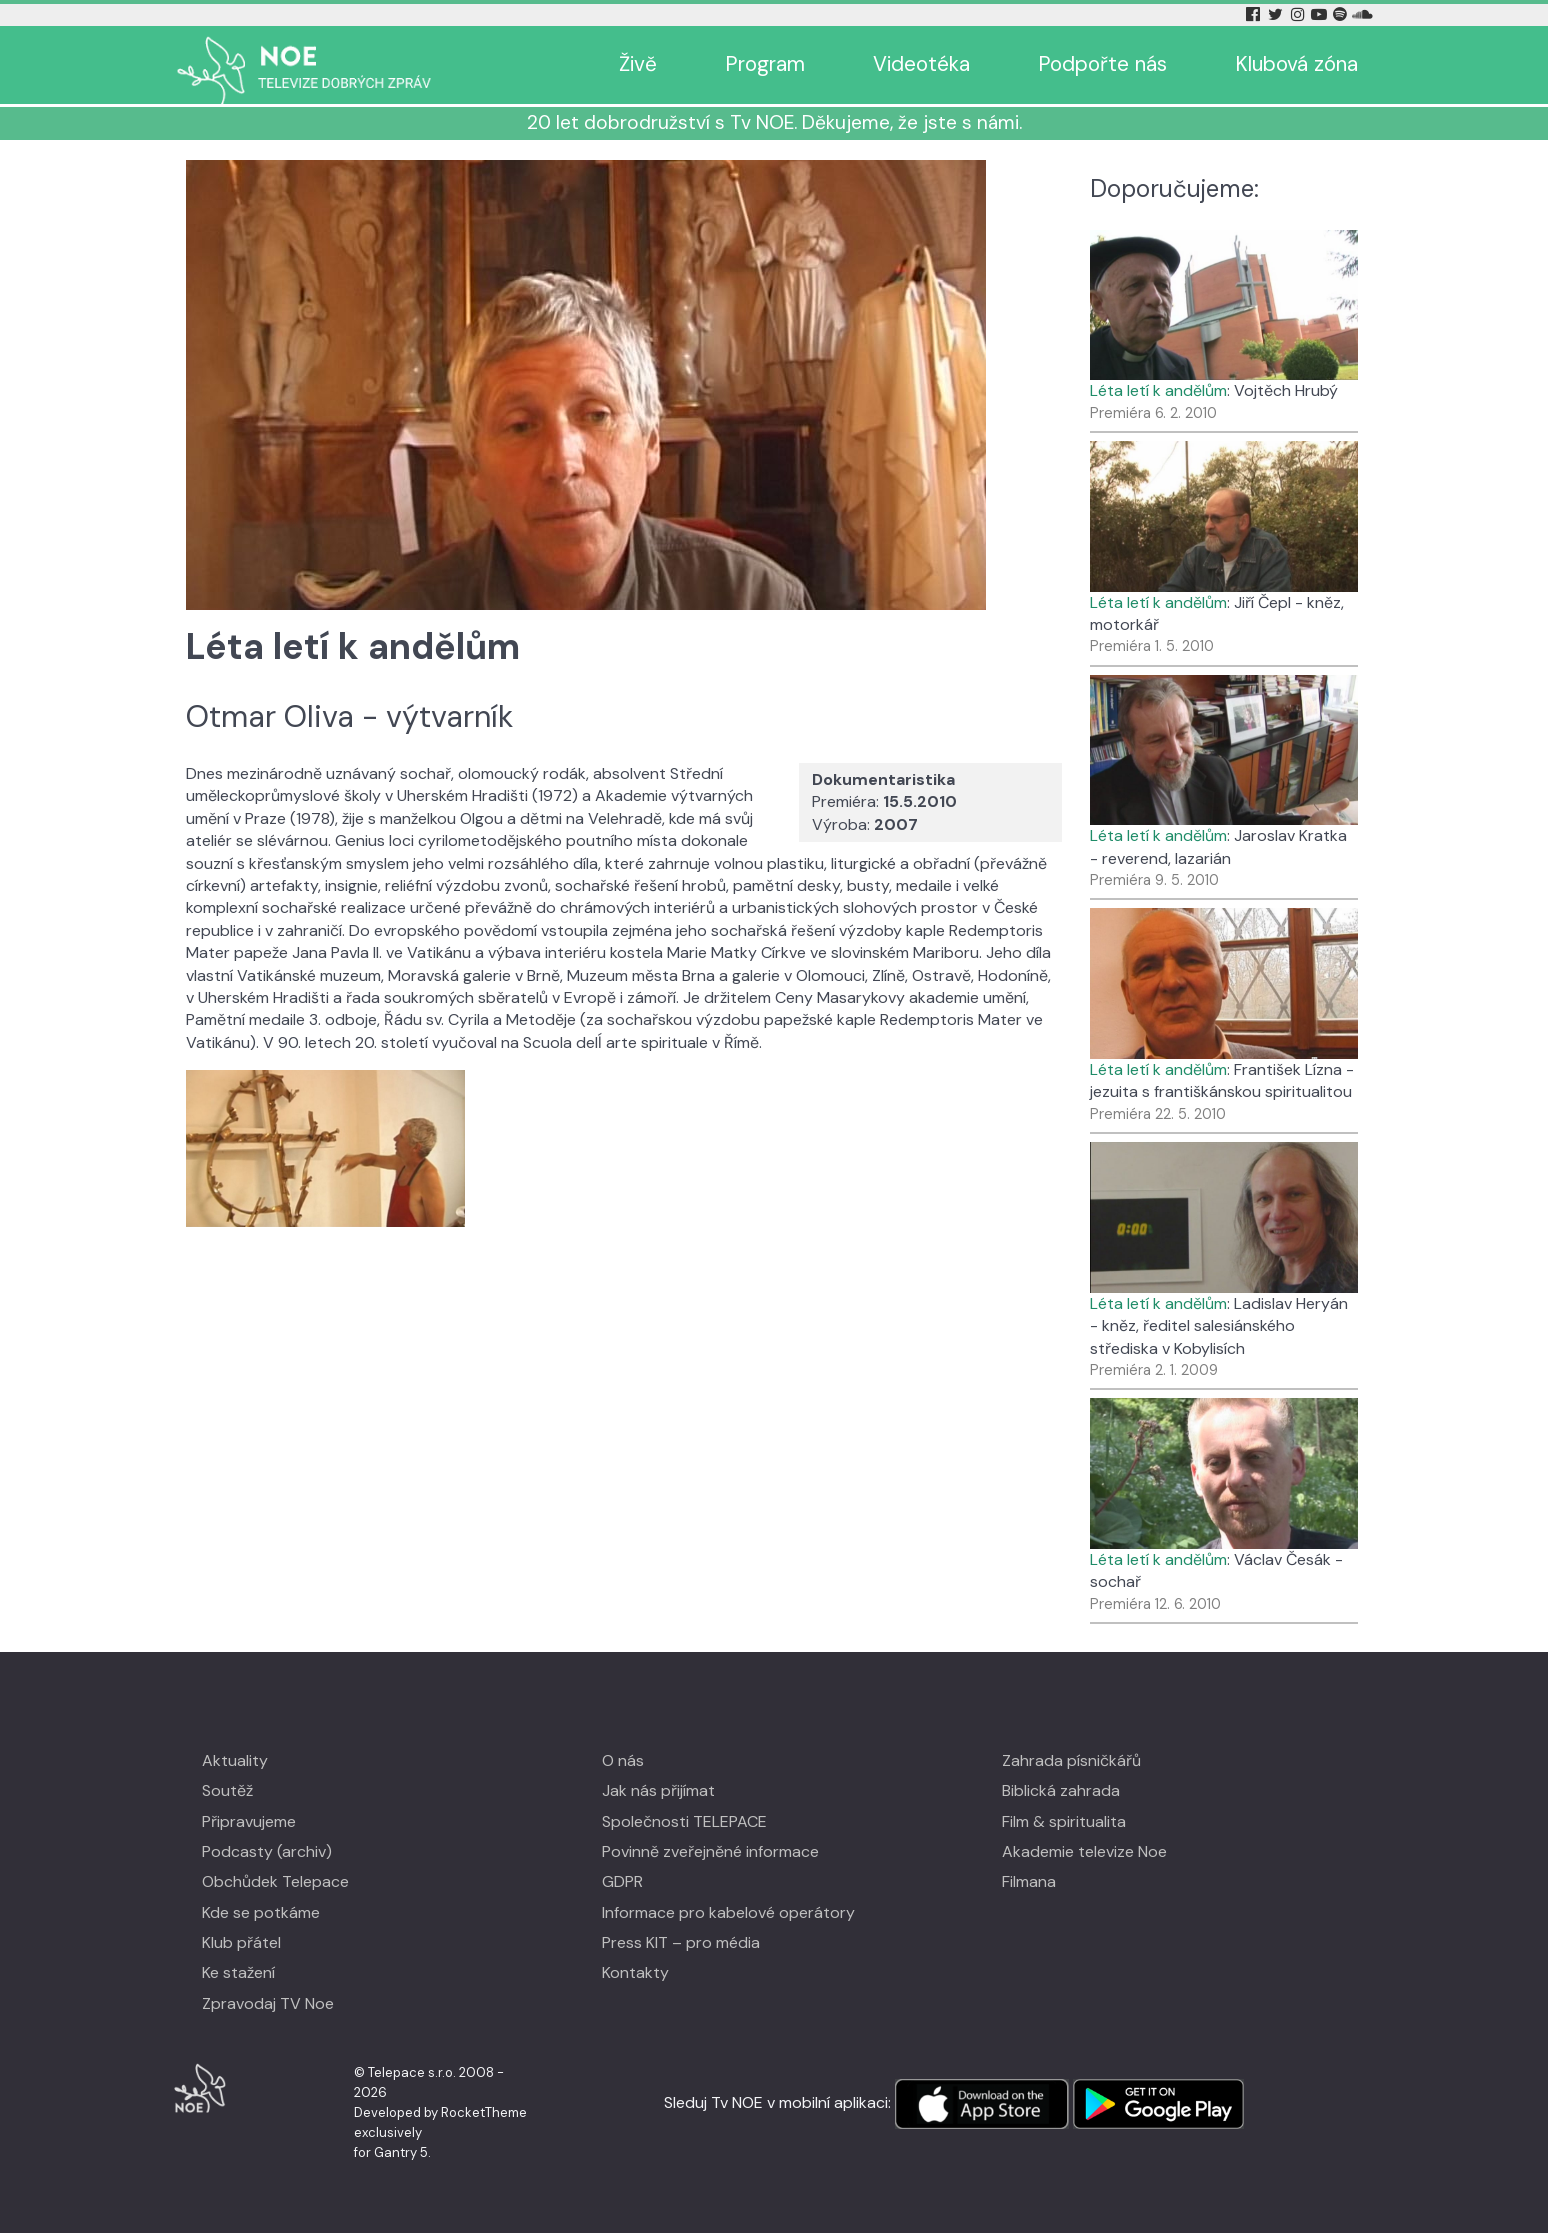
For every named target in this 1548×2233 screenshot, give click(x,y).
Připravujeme (249, 1821)
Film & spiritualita (1064, 1821)
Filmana (1029, 1881)
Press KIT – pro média (681, 1942)
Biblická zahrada (1061, 1790)
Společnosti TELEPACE (684, 1821)
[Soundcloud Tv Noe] (1362, 14)
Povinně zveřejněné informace (710, 1851)
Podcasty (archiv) (267, 1851)
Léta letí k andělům (1158, 390)
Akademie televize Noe (1084, 1851)
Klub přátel (241, 1942)
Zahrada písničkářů (1071, 1760)
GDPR (622, 1881)
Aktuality (235, 1760)
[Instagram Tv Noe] (1301, 14)
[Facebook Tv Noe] (1255, 14)
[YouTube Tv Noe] (1321, 14)
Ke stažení (238, 1972)
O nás (623, 1760)
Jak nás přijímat (658, 1790)
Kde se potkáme (261, 1912)
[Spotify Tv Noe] (1342, 14)
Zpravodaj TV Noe (268, 2003)
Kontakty (635, 1972)
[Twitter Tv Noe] (1277, 14)
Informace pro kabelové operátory (728, 1912)
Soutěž (227, 1790)
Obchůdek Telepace (275, 1881)
